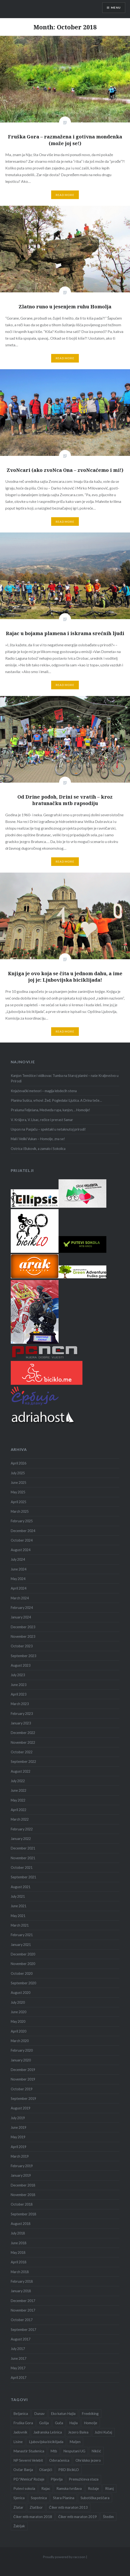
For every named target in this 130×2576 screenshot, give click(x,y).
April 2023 (18, 1694)
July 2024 (18, 1559)
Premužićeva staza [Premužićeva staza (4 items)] (83, 2479)
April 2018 (18, 2262)
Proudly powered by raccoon (64, 2557)
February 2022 (22, 1829)
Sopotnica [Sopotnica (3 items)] (39, 2498)
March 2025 (20, 1511)
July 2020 (18, 2002)
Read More (65, 195)
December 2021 (23, 1848)
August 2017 (20, 2339)
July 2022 (18, 1781)
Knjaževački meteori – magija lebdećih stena (44, 1091)
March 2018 (20, 2272)
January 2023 (21, 1723)
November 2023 (23, 1636)
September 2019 (23, 2099)
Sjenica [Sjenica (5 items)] (19, 2498)
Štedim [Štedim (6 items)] (108, 2516)
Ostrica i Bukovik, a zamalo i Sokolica (38, 1149)
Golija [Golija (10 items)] (44, 2423)
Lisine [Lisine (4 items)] (18, 2441)
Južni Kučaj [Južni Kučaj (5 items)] (103, 2432)
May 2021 (18, 1916)
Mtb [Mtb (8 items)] (53, 2451)
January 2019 (21, 2175)
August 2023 (20, 1665)
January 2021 (21, 1945)
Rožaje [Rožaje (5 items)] (93, 2488)
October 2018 (21, 2204)
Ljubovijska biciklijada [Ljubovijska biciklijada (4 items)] (46, 2441)
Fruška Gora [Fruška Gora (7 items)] (23, 2423)
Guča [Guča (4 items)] (59, 2423)
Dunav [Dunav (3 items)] (39, 2413)
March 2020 (20, 2041)
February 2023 (22, 1714)
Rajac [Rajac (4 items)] (45, 2488)
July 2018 (18, 2233)
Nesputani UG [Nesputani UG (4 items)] (74, 2451)
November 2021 (23, 1858)
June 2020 (18, 2012)
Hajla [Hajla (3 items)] (73, 2423)
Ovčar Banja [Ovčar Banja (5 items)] (23, 2469)
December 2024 (23, 1531)
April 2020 (18, 2031)
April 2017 (18, 2378)
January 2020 (21, 2060)
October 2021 (21, 1867)
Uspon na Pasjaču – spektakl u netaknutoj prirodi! (48, 1129)
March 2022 (20, 1819)
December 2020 (23, 1954)
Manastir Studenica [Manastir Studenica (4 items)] (28, 2451)
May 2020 (18, 2021)
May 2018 (18, 2252)
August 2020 (20, 1993)
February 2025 (22, 1521)
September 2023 (23, 1656)
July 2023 (18, 1675)
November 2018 (23, 2195)
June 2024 (18, 1569)
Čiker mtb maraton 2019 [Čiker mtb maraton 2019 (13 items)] (77, 2516)
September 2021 (23, 1877)
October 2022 (21, 1752)
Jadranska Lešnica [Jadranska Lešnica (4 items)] (47, 2432)
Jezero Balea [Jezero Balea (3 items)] (78, 2432)
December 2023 (23, 1627)
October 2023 (21, 1646)
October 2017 (21, 2320)
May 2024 (18, 1579)
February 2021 (22, 1935)
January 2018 (21, 2291)
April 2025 (18, 1502)
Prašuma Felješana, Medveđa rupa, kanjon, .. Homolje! (50, 1110)
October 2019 (21, 2089)
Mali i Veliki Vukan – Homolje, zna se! (38, 1139)
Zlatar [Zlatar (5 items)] (18, 2507)
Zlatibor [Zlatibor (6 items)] (36, 2507)
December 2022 (23, 1733)
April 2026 (18, 1463)
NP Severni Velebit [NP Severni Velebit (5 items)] (28, 2460)
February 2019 (22, 2166)
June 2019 (18, 2127)
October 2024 (21, 1540)
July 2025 (18, 1473)
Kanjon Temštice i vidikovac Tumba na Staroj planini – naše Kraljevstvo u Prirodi (65, 1078)
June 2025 (18, 1482)
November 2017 (23, 2310)
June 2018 (18, 2243)
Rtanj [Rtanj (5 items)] (109, 2488)
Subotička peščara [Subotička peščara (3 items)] (95, 2498)
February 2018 (22, 2281)
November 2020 (23, 1964)
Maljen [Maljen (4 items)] (75, 2441)
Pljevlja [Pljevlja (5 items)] (57, 2479)
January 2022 (21, 1839)
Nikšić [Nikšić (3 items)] (96, 2451)
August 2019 (20, 2108)
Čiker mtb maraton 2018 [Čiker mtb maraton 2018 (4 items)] (32, 2516)
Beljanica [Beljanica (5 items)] (20, 2413)
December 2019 (23, 2070)
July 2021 (18, 1896)
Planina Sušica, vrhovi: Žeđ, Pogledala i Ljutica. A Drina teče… (56, 1100)
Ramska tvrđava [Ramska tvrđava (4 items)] (69, 2488)
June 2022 (18, 1790)
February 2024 (22, 1608)
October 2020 (21, 1973)
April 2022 (18, 1810)
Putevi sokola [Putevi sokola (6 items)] (24, 2488)
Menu (116, 7)
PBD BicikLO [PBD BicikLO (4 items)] (68, 2469)
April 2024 (18, 1588)
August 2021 (20, 1887)
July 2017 (18, 2349)
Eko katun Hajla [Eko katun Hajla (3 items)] (63, 2413)
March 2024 (20, 1598)
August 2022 (20, 1771)
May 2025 (18, 1492)
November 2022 (23, 1742)
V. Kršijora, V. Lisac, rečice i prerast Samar (42, 1120)
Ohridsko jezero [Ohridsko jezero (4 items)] (88, 2460)
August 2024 (20, 1550)
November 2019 (23, 2079)
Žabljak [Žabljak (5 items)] (19, 2526)
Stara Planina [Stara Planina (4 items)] (63, 2498)
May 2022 (18, 1800)
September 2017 (23, 2330)
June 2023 (18, 1685)
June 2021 (18, 1906)
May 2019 (18, 2137)
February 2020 (22, 2050)
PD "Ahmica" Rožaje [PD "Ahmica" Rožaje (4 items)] (28, 2479)
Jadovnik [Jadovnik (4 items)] (20, 2432)
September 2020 (23, 1983)
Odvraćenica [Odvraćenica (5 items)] (59, 2460)
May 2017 (18, 2368)
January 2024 (21, 1617)
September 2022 (23, 1761)
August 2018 (20, 2224)
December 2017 (23, 2301)
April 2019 (18, 2147)
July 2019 (18, 2118)
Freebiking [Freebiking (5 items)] (90, 2413)
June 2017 (18, 2358)
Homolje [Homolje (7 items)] (90, 2423)
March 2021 (20, 1925)
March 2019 (20, 2156)
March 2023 (20, 1704)
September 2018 (23, 2214)
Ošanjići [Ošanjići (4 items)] (45, 2469)
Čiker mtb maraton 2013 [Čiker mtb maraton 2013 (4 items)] (68, 2507)
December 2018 (23, 2185)
